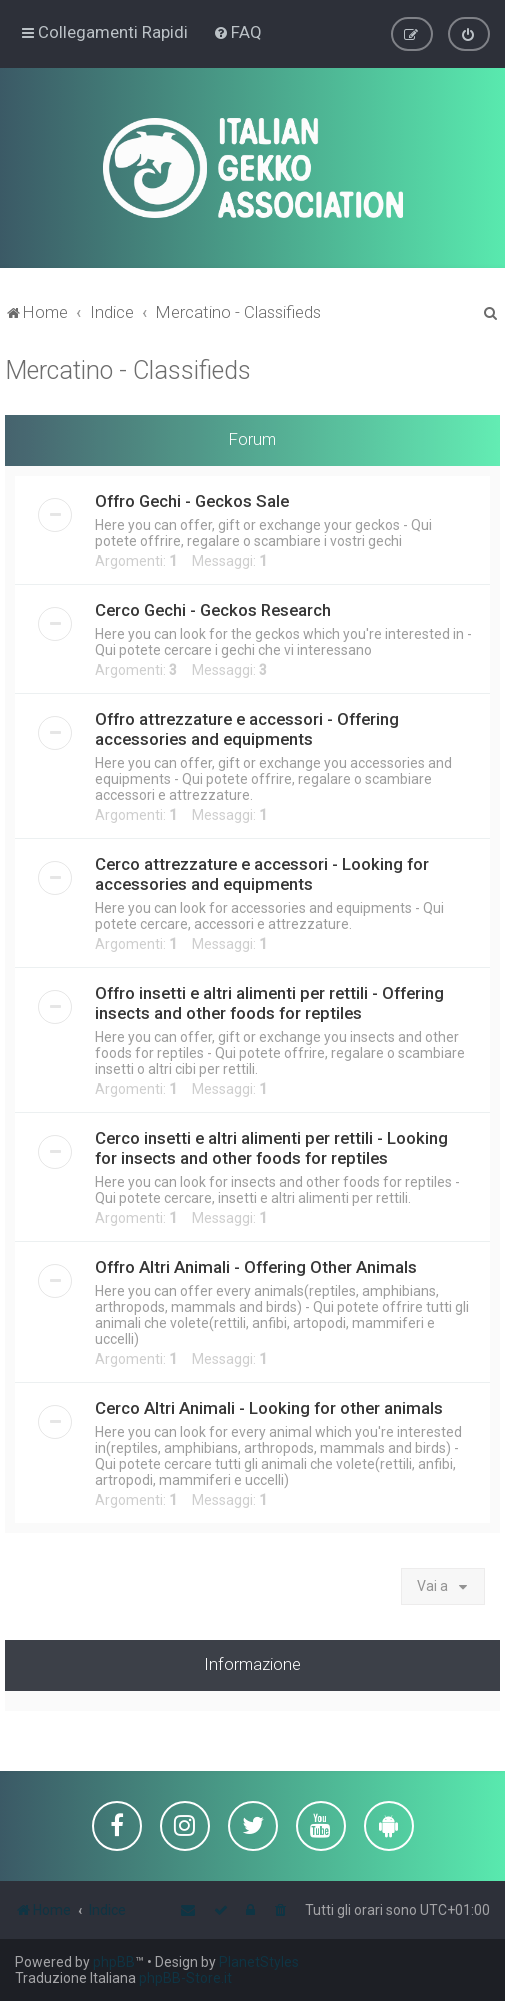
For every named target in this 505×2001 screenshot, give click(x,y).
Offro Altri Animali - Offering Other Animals (256, 1266)
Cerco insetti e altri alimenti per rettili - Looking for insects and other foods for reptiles (271, 1147)
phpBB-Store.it (185, 1978)
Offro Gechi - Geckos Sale (192, 500)
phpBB (114, 1962)
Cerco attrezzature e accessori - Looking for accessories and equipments (262, 873)
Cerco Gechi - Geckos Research (213, 609)
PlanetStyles (259, 1962)
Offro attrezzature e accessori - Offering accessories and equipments (247, 728)
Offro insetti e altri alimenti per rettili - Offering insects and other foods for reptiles (269, 1002)
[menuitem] (237, 32)
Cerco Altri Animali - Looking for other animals (269, 1407)
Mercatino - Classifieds (128, 369)
